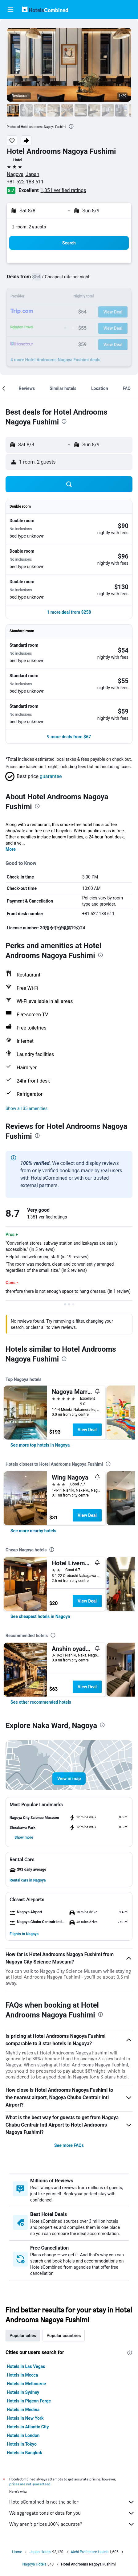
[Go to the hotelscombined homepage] (45, 9)
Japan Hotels (40, 2552)
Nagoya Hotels (34, 2564)
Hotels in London (23, 2435)
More (11, 849)
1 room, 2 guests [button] (29, 227)
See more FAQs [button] (69, 2145)
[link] (40, 1445)
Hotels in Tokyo (22, 2444)
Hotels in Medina (23, 2409)
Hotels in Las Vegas (26, 2366)
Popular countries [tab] (64, 2335)
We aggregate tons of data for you (72, 2513)
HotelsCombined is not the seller (72, 2502)
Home (17, 2552)
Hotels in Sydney (23, 2392)
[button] (10, 9)
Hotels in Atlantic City (28, 2426)
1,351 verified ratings (63, 190)
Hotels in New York (25, 2418)
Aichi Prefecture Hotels (90, 2552)
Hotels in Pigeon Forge (29, 2400)
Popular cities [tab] (23, 2335)
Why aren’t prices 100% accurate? (72, 2524)
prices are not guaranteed (30, 2484)
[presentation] (71, 126)
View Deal (87, 1429)
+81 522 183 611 (25, 182)
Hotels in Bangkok (24, 2452)
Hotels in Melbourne (26, 2383)
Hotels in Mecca (22, 2375)
